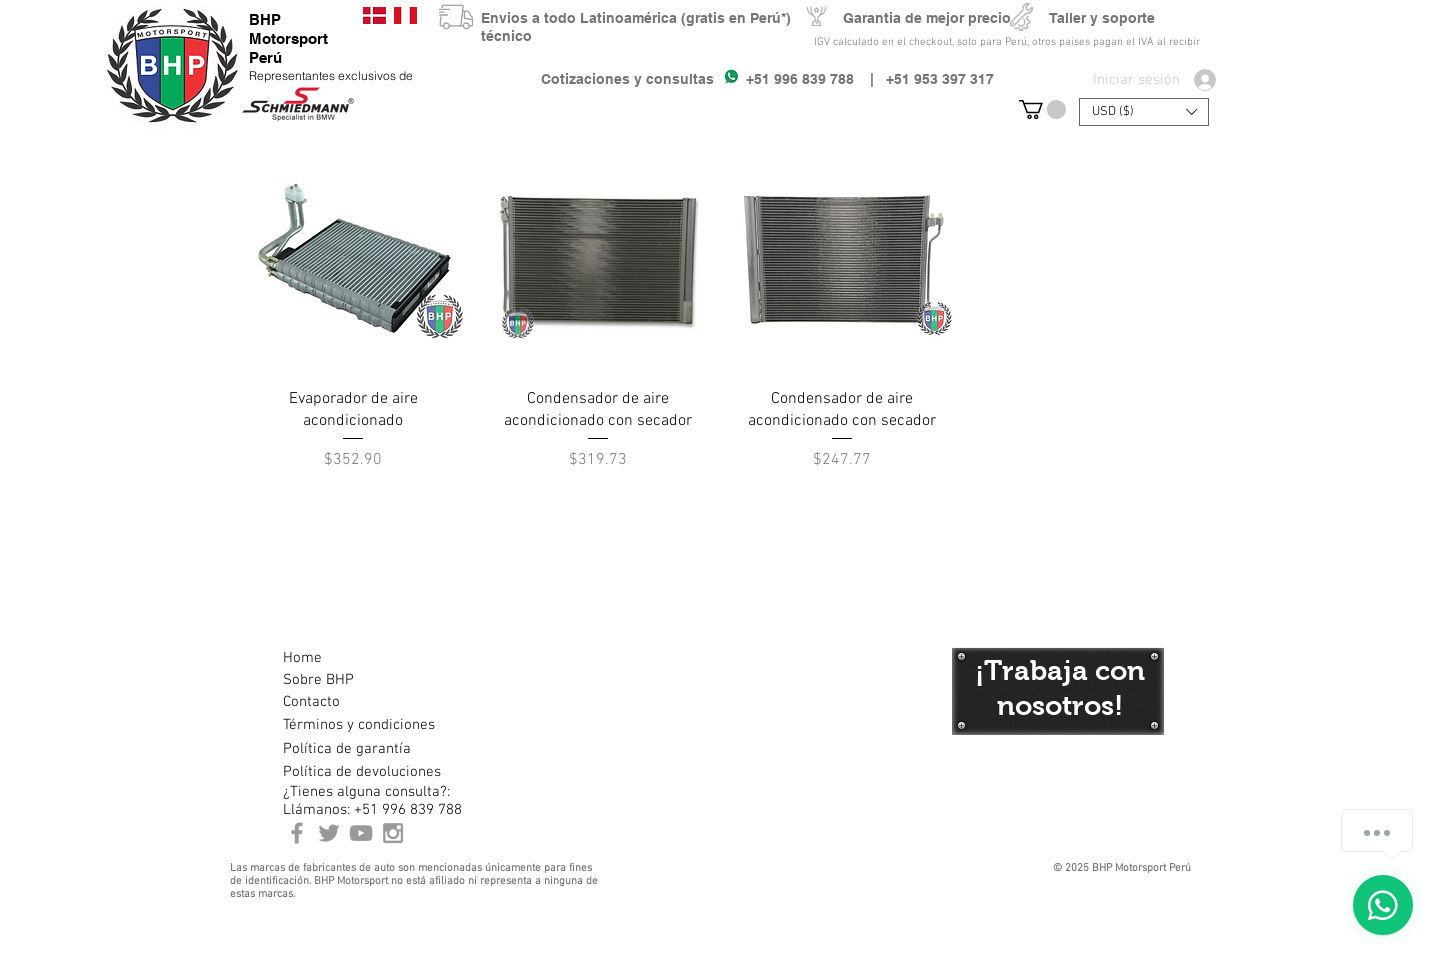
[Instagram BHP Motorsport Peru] (393, 833)
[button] (1042, 109)
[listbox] (1144, 112)
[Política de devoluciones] (362, 772)
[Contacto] (354, 702)
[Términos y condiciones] (358, 725)
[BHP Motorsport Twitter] (329, 833)
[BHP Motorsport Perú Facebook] (297, 833)
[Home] (354, 658)
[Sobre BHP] (354, 680)
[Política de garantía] (347, 749)
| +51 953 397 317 (924, 79)
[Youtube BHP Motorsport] (361, 833)
